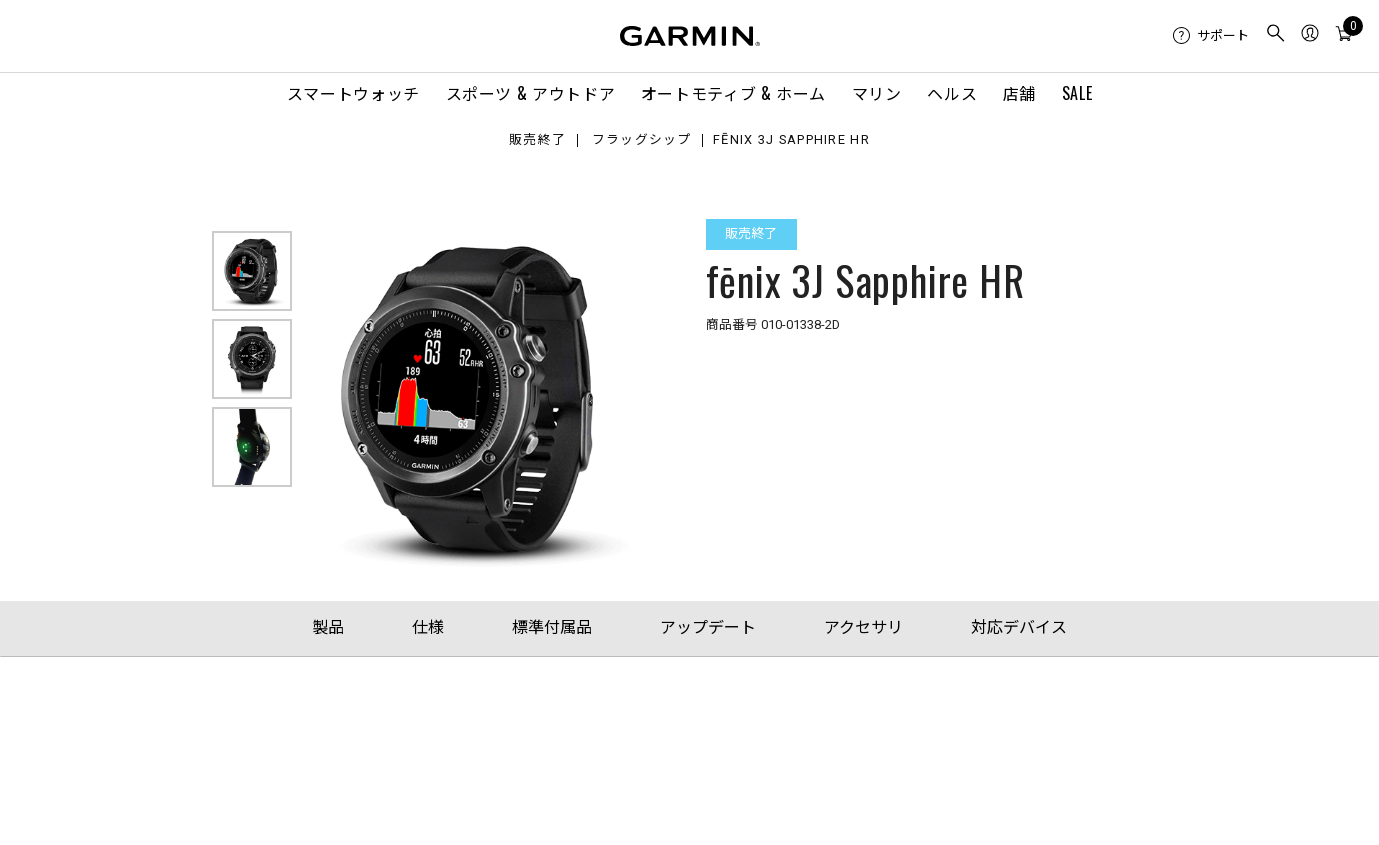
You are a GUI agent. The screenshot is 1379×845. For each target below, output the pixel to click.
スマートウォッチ (353, 93)
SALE (1077, 93)
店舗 (1019, 93)
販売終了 (537, 140)
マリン (877, 93)
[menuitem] (1211, 36)
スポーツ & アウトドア (531, 93)
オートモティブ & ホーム (733, 93)
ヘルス (952, 93)
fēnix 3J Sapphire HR (791, 140)
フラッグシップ (642, 140)
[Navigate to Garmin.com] (690, 36)
